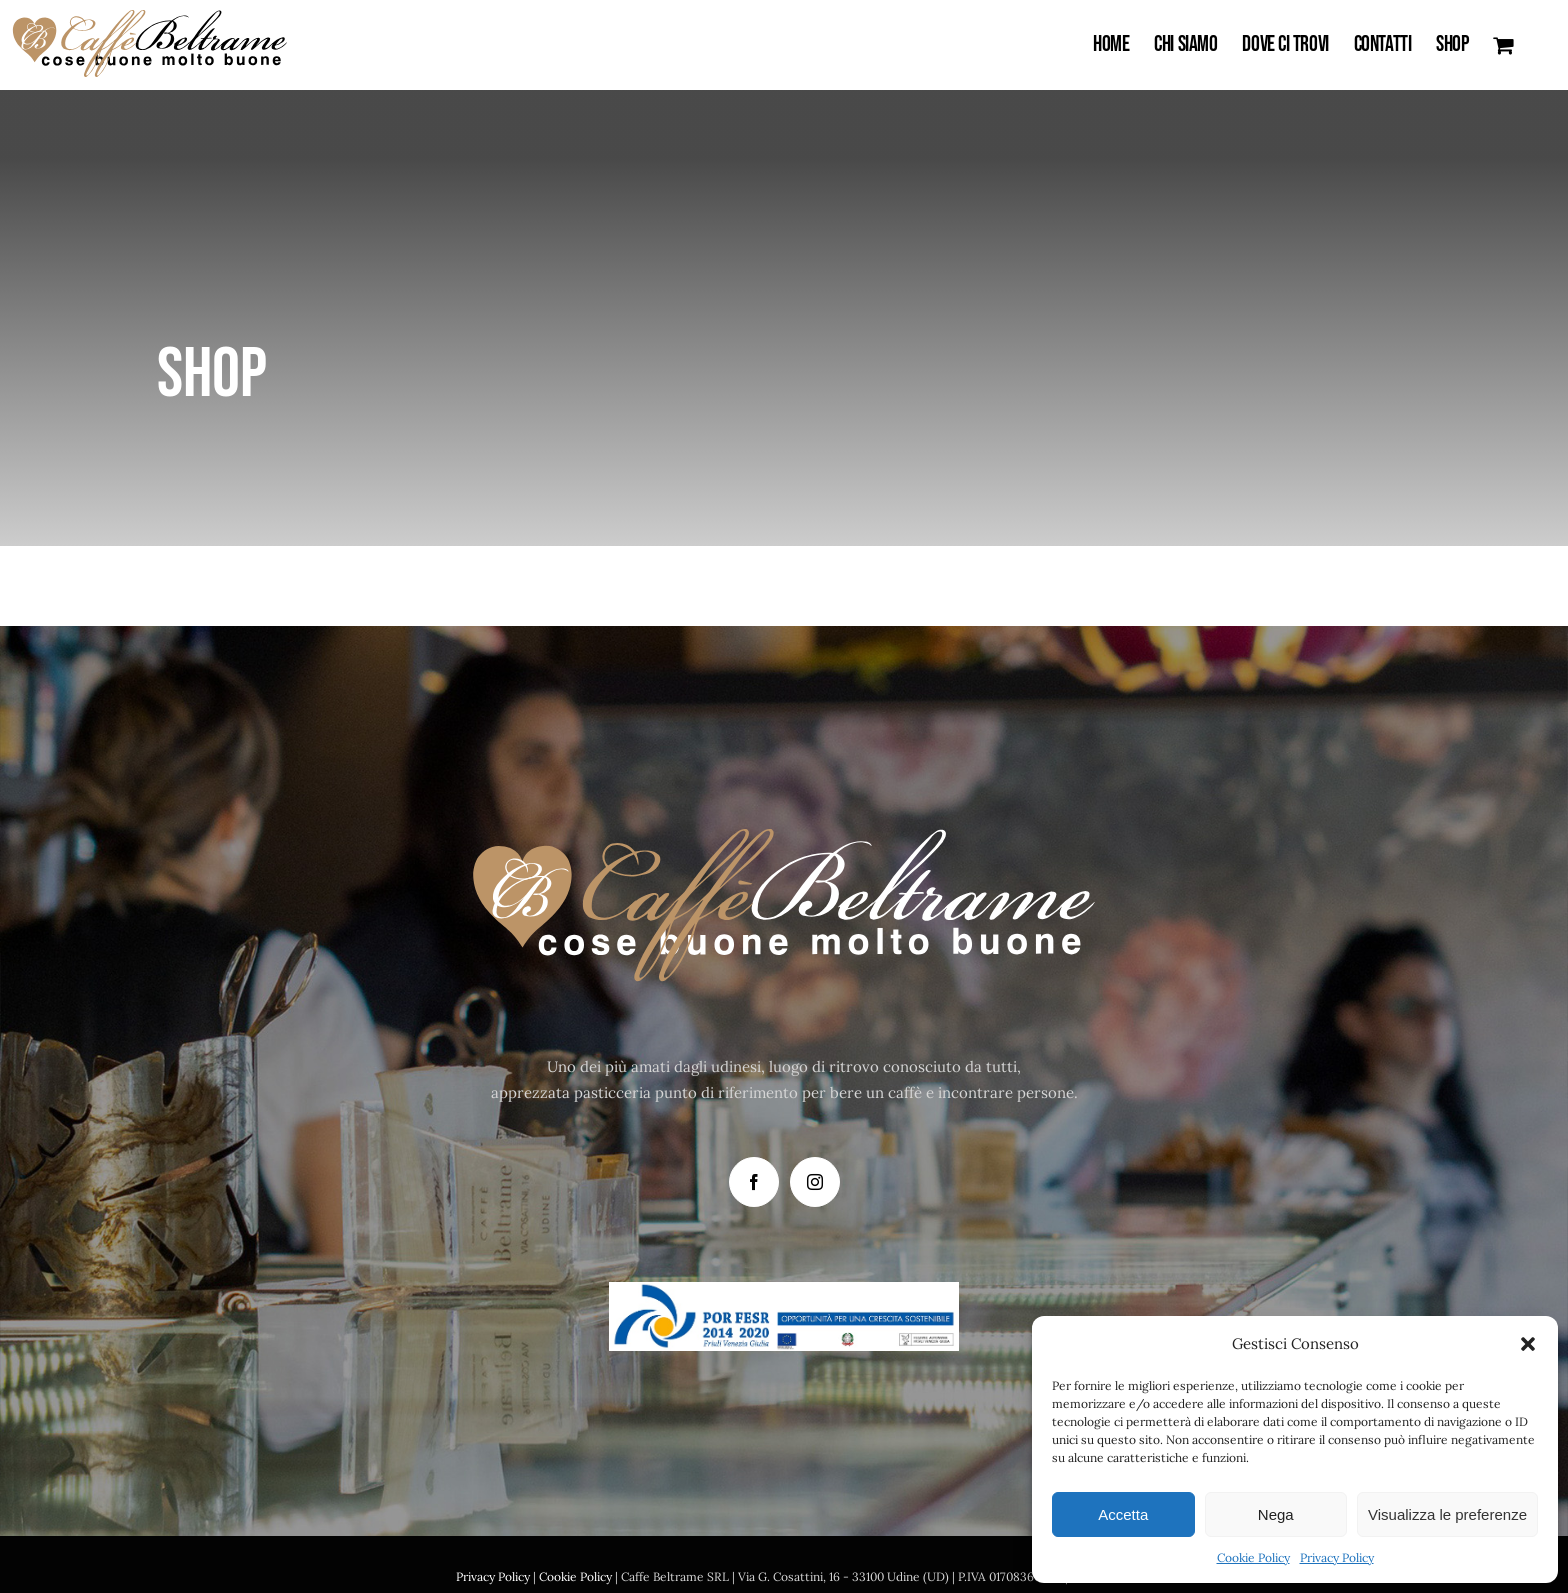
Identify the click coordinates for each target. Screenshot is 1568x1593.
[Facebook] (754, 1182)
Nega (1276, 1514)
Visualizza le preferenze (1447, 1514)
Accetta (1123, 1514)
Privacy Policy (1337, 1557)
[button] (1528, 1344)
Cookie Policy (1253, 1557)
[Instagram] (815, 1182)
